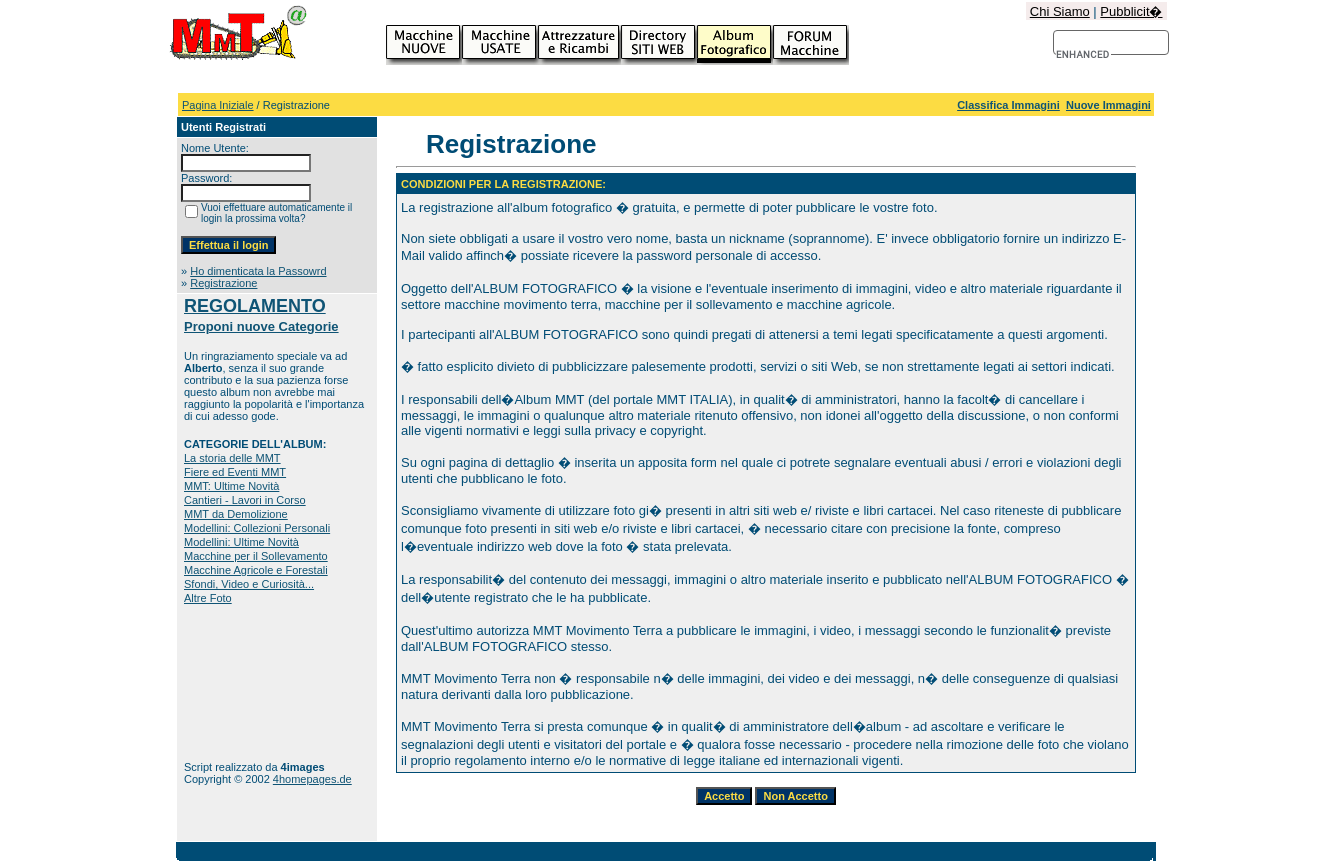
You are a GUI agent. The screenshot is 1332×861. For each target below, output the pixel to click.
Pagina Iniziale (218, 105)
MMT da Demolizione (236, 514)
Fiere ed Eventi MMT (235, 472)
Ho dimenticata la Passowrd (258, 271)
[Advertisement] (246, 682)
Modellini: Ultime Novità (241, 542)
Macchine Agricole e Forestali (256, 570)
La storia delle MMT (232, 458)
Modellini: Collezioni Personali (257, 528)
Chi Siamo (1060, 11)
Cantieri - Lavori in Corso (245, 500)
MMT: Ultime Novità (231, 486)
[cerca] (1083, 55)
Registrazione (223, 283)
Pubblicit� (1131, 11)
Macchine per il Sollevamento (256, 556)
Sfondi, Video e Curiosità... (249, 584)
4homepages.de (312, 779)
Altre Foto (208, 598)
